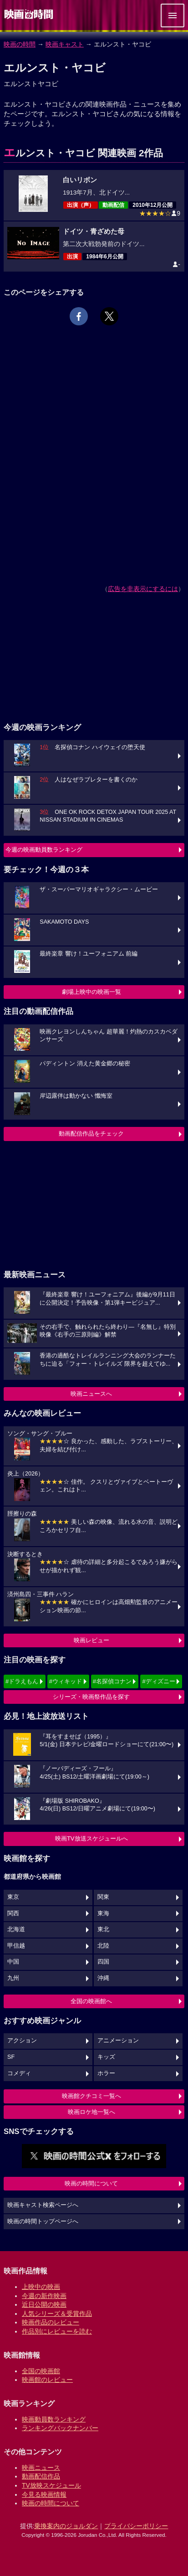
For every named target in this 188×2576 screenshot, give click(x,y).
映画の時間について (91, 2183)
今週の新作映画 (44, 2295)
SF (11, 2057)
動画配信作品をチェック (91, 1133)
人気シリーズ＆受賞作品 (57, 2313)
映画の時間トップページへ (42, 2221)
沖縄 (103, 1978)
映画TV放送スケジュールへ (91, 1838)
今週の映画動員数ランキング (43, 849)
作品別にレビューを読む (57, 2331)
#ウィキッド (65, 1681)
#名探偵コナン (112, 1681)
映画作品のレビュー (50, 2322)
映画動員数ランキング (54, 2419)
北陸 (103, 1946)
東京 (13, 1897)
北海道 (16, 1929)
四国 (103, 1962)
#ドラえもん (21, 1681)
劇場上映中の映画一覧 (91, 991)
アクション (22, 2040)
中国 (13, 1962)
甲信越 (16, 1946)
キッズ (106, 2057)
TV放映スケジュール (51, 2485)
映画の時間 (20, 44)
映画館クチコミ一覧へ (91, 2096)
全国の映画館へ (91, 2001)
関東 (103, 1897)
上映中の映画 (41, 2286)
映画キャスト (65, 44)
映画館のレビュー (47, 2379)
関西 (13, 1913)
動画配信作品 (41, 2476)
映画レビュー (91, 1640)
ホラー (106, 2073)
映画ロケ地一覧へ (91, 2111)
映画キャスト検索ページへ (42, 2205)
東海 (103, 1913)
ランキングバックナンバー (60, 2428)
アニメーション (118, 2040)
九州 (13, 1978)
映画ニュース (41, 2467)
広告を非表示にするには (143, 588)
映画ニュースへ (91, 1393)
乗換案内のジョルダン (66, 2526)
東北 (103, 1929)
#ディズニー (158, 1681)
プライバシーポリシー (136, 2526)
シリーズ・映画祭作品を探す (91, 1696)
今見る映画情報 (44, 2494)
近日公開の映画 (44, 2304)
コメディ (19, 2073)
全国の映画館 (41, 2371)
